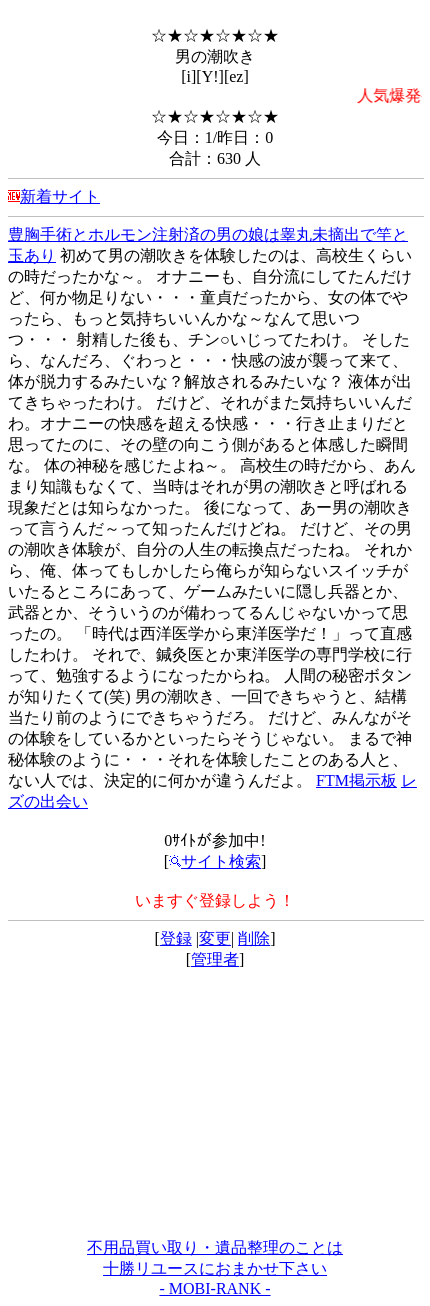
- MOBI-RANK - (214, 1288)
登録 (176, 938)
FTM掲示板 (356, 780)
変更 (215, 938)
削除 (254, 938)
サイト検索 (215, 861)
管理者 (215, 959)
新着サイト (60, 196)
